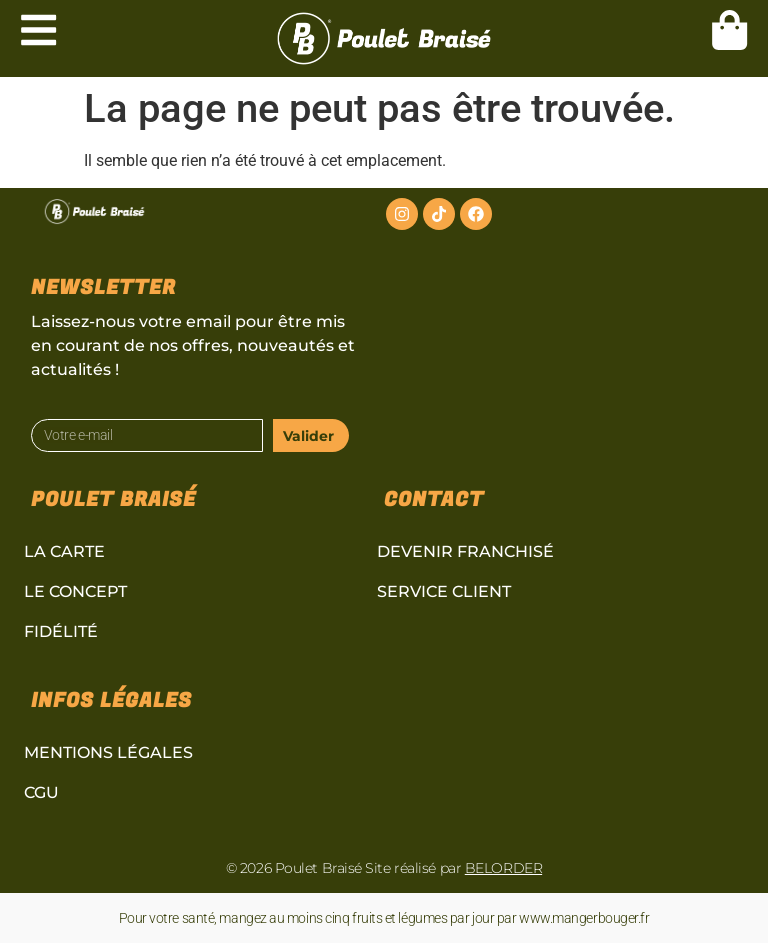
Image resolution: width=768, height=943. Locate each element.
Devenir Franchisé (465, 551)
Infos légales (111, 700)
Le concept (75, 591)
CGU (41, 792)
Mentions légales (108, 752)
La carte (64, 551)
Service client (444, 591)
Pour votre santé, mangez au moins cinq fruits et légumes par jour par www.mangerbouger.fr (384, 918)
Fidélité (61, 631)
